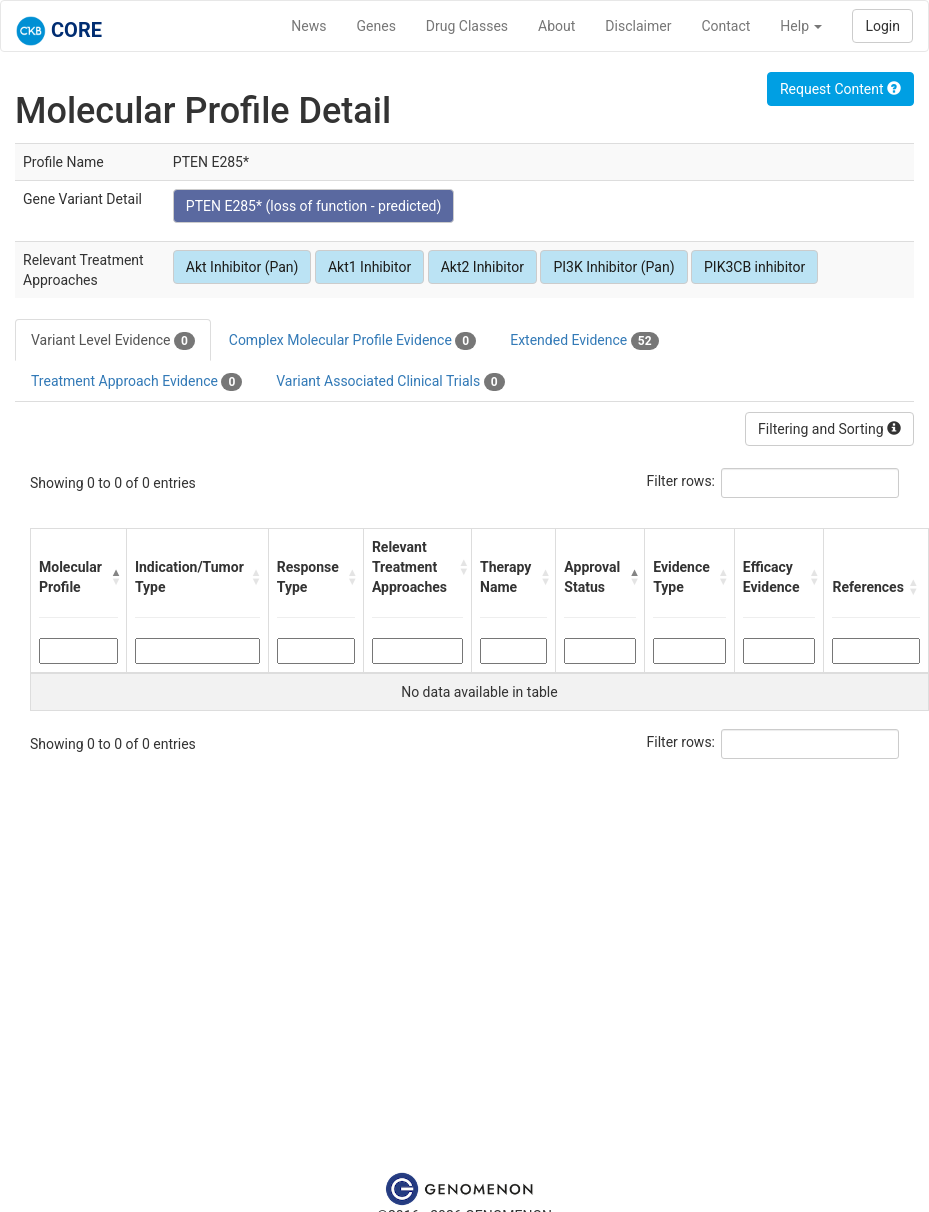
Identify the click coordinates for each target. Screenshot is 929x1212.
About (556, 26)
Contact (725, 26)
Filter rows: (681, 481)
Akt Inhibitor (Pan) (242, 267)
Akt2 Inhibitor (482, 267)
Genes (376, 26)
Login (882, 26)
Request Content (840, 89)
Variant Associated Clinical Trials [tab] (390, 382)
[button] (113, 577)
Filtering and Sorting (829, 429)
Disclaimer (638, 26)
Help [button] (801, 26)
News (308, 26)
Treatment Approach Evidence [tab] (136, 382)
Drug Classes (467, 26)
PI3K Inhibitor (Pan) (613, 267)
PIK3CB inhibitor (754, 267)
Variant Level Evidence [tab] (113, 341)
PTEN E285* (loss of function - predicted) (314, 206)
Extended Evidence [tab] (584, 341)
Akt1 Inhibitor (369, 267)
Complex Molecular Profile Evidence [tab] (352, 341)
